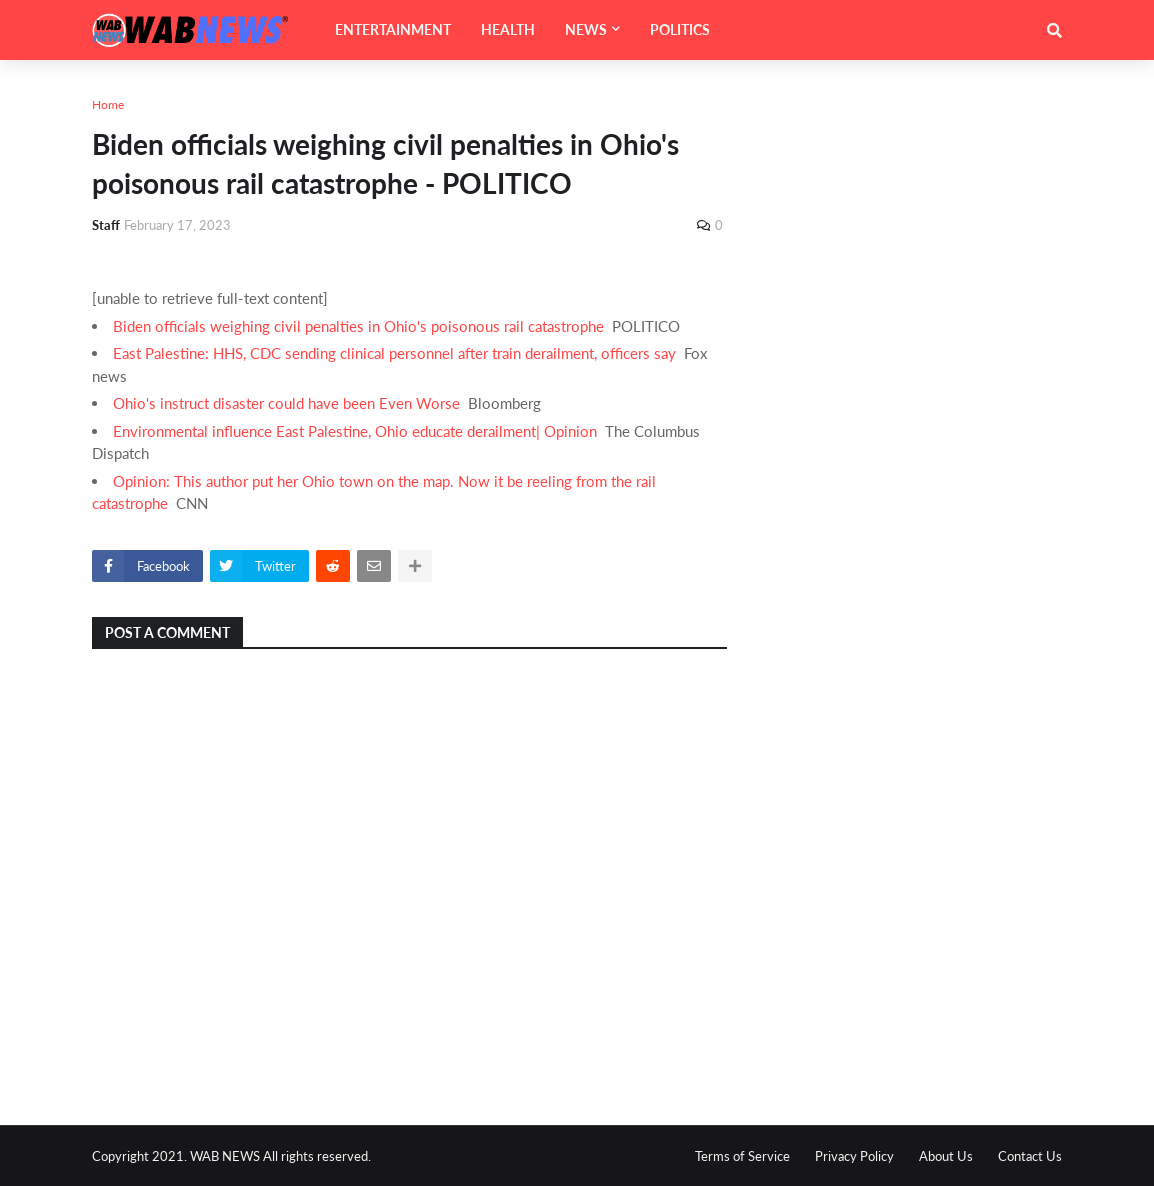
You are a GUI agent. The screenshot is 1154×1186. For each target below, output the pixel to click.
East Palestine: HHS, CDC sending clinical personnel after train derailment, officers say (394, 353)
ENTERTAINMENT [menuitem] (393, 29)
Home (108, 104)
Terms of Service (742, 1156)
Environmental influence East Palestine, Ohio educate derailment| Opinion (355, 431)
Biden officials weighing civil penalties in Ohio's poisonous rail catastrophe (358, 326)
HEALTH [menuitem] (508, 29)
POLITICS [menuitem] (680, 29)
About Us (946, 1156)
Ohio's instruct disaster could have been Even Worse (286, 403)
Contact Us (1030, 1156)
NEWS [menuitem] (586, 29)
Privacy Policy (854, 1156)
